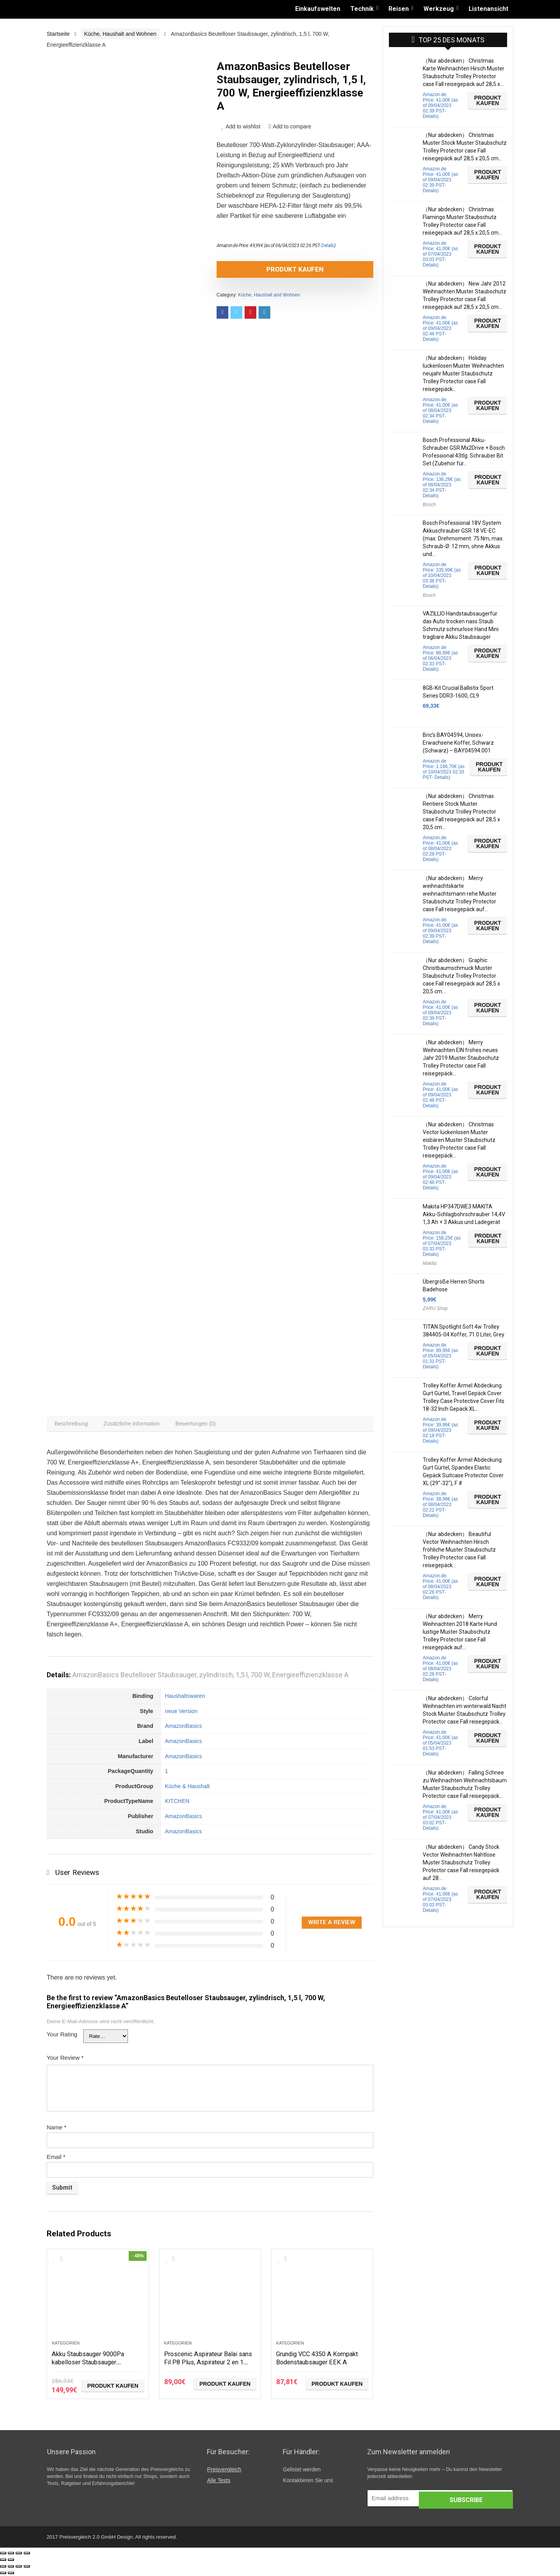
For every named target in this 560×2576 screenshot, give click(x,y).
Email (56, 2158)
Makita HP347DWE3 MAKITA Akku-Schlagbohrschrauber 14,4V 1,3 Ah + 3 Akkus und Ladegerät (464, 1214)
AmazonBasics (183, 1728)
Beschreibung (72, 1425)
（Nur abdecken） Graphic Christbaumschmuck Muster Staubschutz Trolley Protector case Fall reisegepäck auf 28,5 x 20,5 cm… (461, 975)
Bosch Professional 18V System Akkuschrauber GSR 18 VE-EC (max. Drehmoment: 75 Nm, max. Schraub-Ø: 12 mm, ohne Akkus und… (463, 538)
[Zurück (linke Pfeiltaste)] (3, 2561)
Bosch (429, 504)
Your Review (65, 2059)
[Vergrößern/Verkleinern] (27, 2555)
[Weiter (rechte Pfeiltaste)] (11, 2561)
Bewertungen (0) (201, 1425)
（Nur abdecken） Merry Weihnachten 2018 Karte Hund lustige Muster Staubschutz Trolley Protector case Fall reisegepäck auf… (460, 1631)
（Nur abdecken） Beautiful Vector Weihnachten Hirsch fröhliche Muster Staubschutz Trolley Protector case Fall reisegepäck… (459, 1549)
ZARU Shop (435, 1308)
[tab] (72, 1425)
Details (327, 245)
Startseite (58, 34)
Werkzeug (439, 8)
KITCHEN (177, 1803)
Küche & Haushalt (187, 1788)
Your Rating (62, 2036)
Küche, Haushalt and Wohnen (120, 34)
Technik (362, 8)
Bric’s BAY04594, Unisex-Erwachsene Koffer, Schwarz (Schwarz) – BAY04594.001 (458, 743)
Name (56, 2129)
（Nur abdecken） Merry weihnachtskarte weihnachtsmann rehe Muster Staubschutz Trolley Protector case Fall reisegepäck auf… (460, 893)
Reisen (398, 8)
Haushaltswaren (185, 1698)
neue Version (181, 1713)
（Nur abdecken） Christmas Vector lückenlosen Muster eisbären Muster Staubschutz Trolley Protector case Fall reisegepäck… (459, 1140)
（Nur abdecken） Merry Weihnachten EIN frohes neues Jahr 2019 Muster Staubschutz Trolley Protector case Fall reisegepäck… (461, 1058)
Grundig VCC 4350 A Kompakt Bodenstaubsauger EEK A (322, 2359)
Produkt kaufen (261, 269)
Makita (429, 1263)
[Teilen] (11, 2555)
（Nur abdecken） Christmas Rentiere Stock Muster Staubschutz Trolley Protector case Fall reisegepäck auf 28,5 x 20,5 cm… (461, 811)
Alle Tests (218, 2482)
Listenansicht (488, 8)
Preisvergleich (224, 2471)
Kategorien (65, 2345)
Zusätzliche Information (135, 1425)
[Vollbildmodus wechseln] (19, 2555)
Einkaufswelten (317, 8)
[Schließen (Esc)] (3, 2555)
